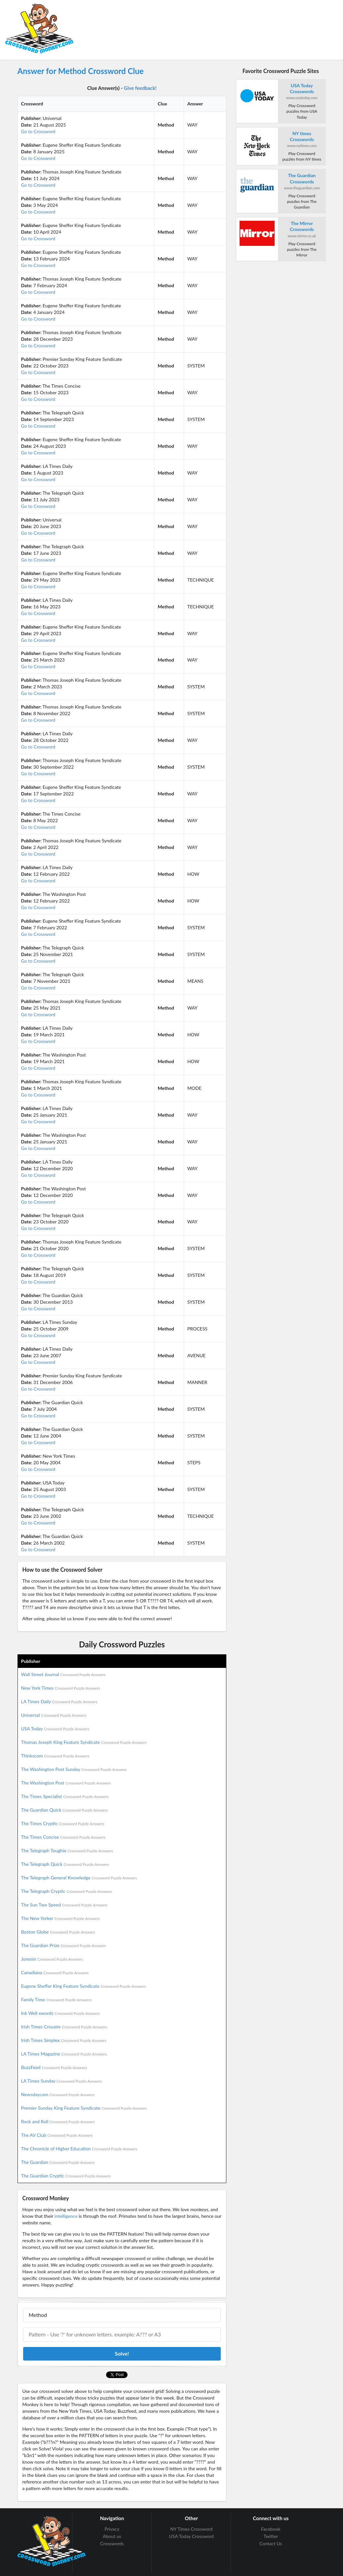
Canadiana (55, 1972)
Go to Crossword (38, 131)
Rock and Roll (58, 2121)
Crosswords (112, 2543)
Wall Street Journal (63, 1674)
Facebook (271, 2529)
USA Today (55, 1728)
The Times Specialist (65, 1796)
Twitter (271, 2536)
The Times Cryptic (62, 1823)
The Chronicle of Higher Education (79, 2148)
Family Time (56, 1999)
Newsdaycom (58, 2094)
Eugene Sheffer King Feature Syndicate (83, 1986)
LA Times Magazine (64, 2054)
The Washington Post (66, 1783)
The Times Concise (63, 1837)
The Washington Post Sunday (74, 1769)
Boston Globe (58, 1932)
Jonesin (52, 1959)
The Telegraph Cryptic (66, 1891)
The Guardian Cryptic (66, 2175)
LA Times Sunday (61, 2081)
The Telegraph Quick (65, 1864)
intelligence (66, 2216)
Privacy (111, 2529)
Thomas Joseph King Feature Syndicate (83, 1742)
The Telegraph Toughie (67, 1850)
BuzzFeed (54, 2067)
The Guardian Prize (63, 1945)
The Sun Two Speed (64, 1904)
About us (112, 2536)
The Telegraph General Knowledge (79, 1877)
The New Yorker (60, 1918)
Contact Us (270, 2543)
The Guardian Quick (64, 1810)
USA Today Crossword (191, 2536)
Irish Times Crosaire (64, 2026)
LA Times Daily (59, 1701)
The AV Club (57, 2135)
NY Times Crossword (191, 2529)
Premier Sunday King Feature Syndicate (84, 2108)
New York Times (60, 1688)
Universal (54, 1715)
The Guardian (58, 2162)
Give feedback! (140, 88)
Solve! (122, 2353)
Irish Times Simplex (63, 2040)
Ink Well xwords (60, 2013)
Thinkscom (55, 1755)
